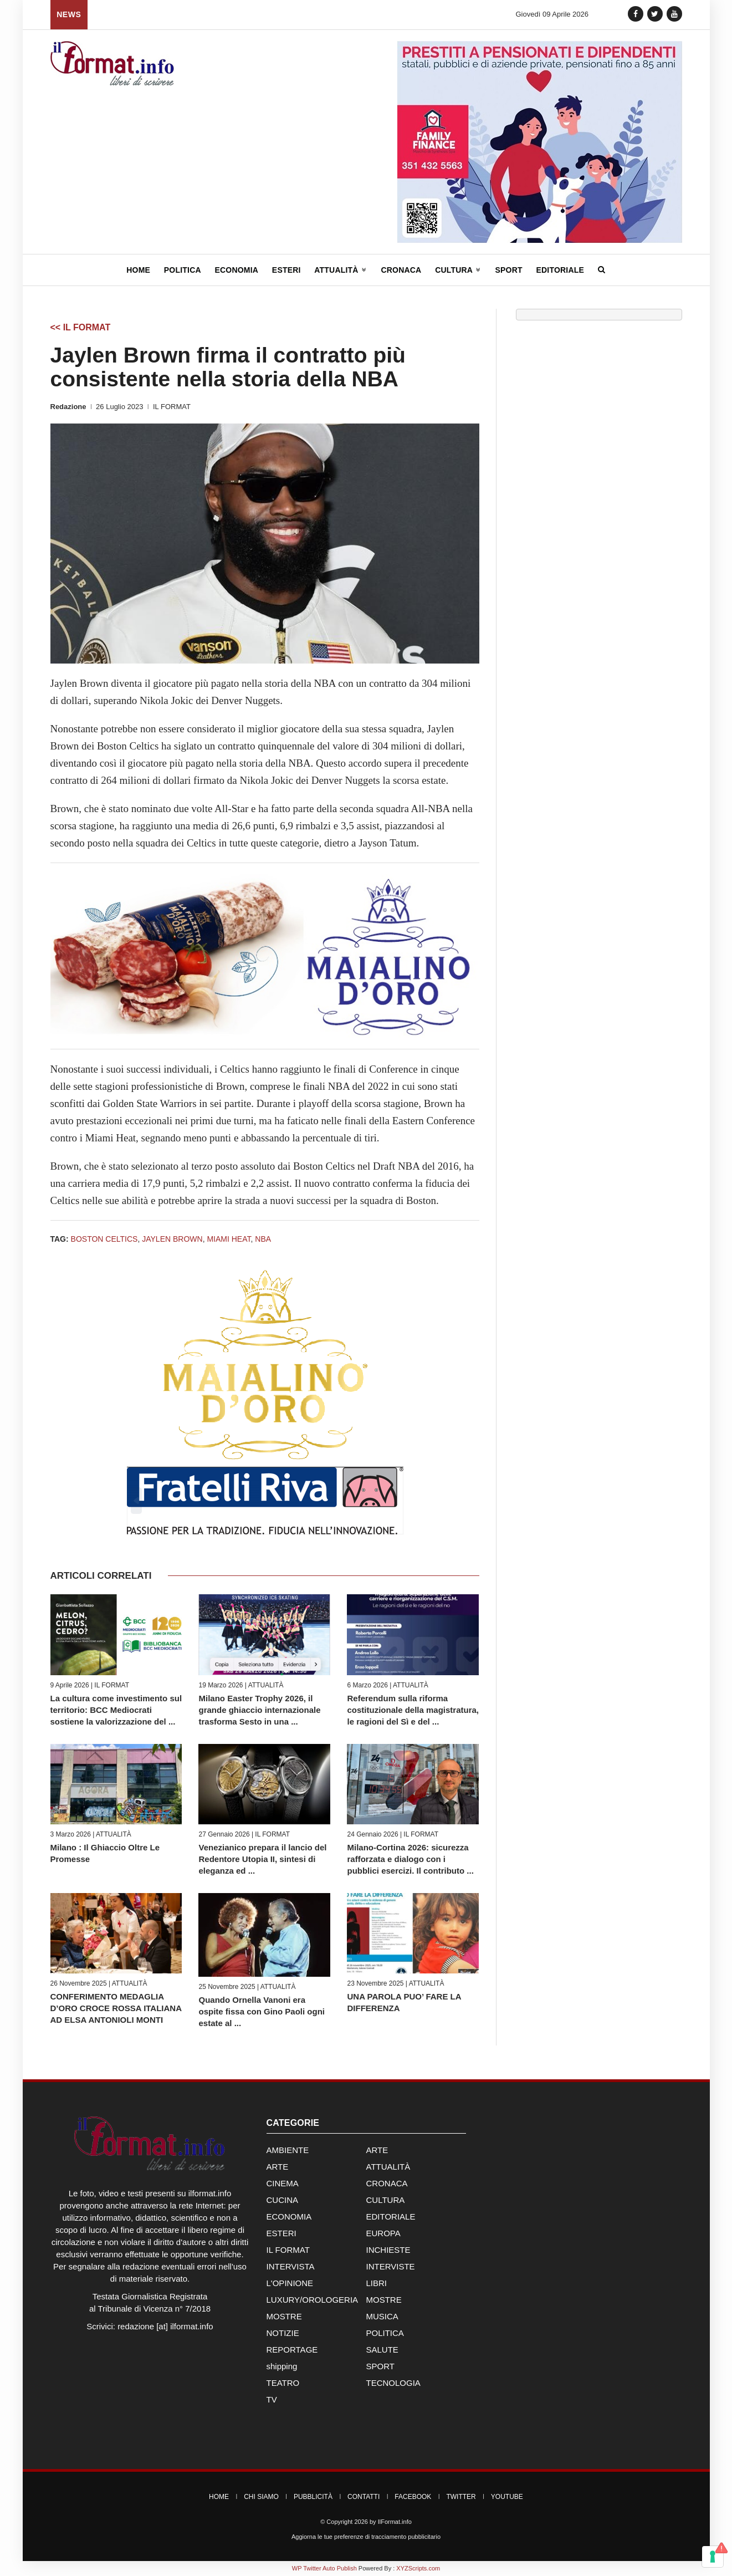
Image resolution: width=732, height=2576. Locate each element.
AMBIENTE (288, 2150)
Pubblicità (313, 2497)
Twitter (460, 2497)
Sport (508, 270)
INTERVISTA (291, 2266)
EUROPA (383, 2233)
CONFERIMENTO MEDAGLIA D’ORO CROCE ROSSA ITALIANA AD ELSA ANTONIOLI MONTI (116, 2008)
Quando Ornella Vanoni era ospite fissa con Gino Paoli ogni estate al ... (261, 2011)
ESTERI (281, 2233)
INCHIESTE (388, 2249)
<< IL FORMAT (80, 327)
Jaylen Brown (172, 1239)
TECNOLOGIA (393, 2383)
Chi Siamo (261, 2497)
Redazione (68, 406)
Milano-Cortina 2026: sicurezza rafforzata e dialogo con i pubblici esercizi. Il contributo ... (410, 1859)
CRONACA (387, 2183)
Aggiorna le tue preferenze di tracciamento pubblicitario (366, 2536)
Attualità (340, 270)
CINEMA (283, 2183)
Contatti (363, 2497)
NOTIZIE (283, 2333)
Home (138, 270)
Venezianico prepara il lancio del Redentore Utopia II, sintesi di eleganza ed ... (262, 1859)
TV (272, 2399)
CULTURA (385, 2200)
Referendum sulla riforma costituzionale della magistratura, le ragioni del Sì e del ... (413, 1709)
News (69, 14)
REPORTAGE (292, 2349)
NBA (263, 1239)
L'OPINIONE (290, 2283)
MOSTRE (384, 2299)
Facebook (413, 2497)
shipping (282, 2366)
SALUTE (382, 2349)
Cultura (458, 270)
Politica (182, 270)
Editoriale (560, 270)
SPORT (380, 2366)
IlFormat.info (395, 2521)
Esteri (286, 270)
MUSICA (382, 2316)
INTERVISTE (390, 2266)
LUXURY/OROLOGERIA (313, 2299)
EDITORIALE (391, 2216)
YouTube (507, 2497)
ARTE (377, 2150)
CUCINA (283, 2200)
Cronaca (401, 270)
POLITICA (385, 2333)
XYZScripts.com (418, 2568)
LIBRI (376, 2283)
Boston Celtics (104, 1239)
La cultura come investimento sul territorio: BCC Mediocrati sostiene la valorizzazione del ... (116, 1709)
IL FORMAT (172, 406)
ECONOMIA (289, 2216)
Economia (237, 270)
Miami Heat (228, 1239)
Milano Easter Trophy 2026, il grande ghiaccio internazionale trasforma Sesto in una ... (259, 1709)
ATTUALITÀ (266, 1685)
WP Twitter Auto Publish (324, 2568)
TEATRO (283, 2383)
